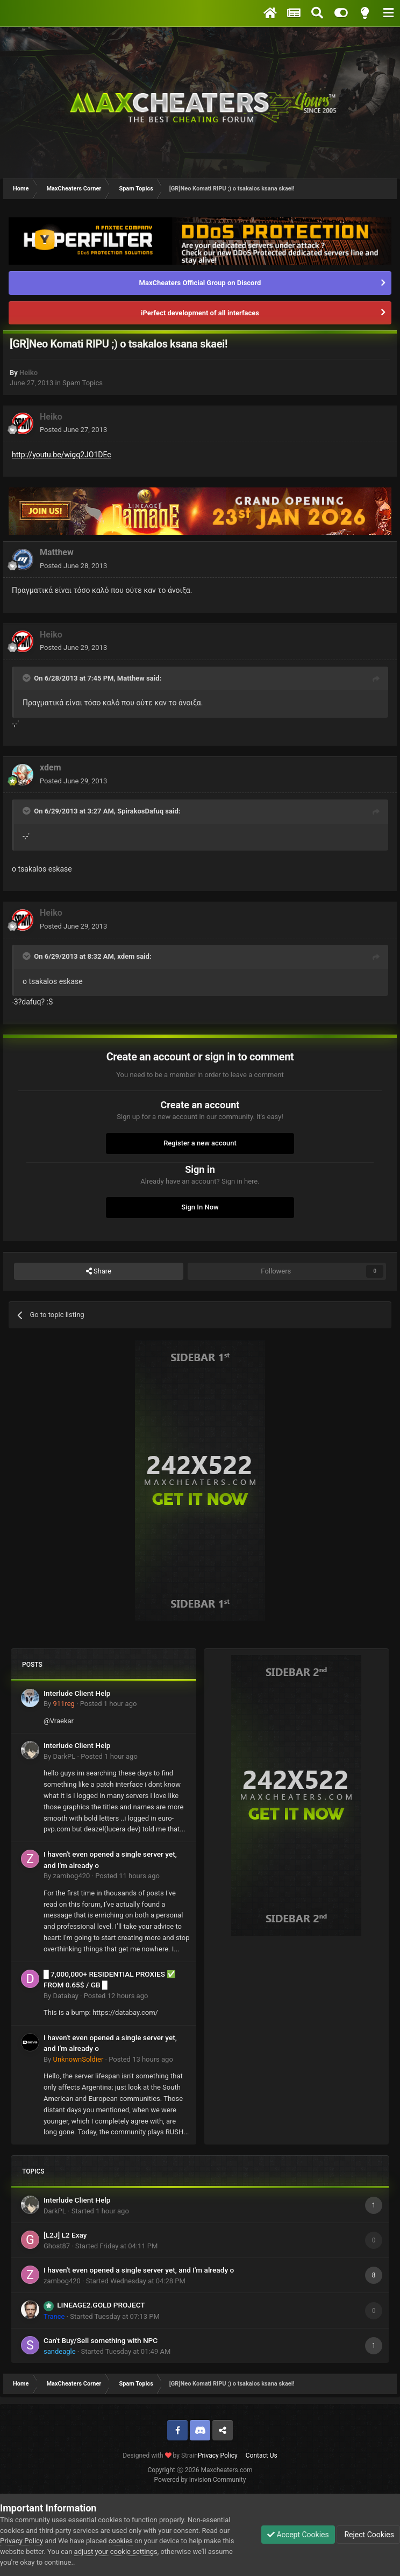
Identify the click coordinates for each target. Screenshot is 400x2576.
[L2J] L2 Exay (65, 2235)
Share (98, 1271)
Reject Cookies (368, 2534)
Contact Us (261, 2455)
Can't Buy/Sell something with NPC (101, 2340)
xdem (50, 767)
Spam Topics (82, 383)
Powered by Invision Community (200, 2479)
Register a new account (200, 1143)
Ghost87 (57, 2246)
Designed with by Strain (160, 2455)
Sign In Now (199, 1207)
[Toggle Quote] (27, 678)
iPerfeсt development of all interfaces (200, 313)
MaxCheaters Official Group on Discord (200, 283)
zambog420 (71, 1876)
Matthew (57, 552)
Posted (73, 430)
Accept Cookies (298, 2534)
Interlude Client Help (77, 1693)
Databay (65, 1996)
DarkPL (64, 1756)
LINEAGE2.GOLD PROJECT (101, 2305)
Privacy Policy (218, 2455)
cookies (121, 2541)
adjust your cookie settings (116, 2551)
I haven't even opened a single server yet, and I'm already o (139, 2270)
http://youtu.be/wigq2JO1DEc (61, 454)
